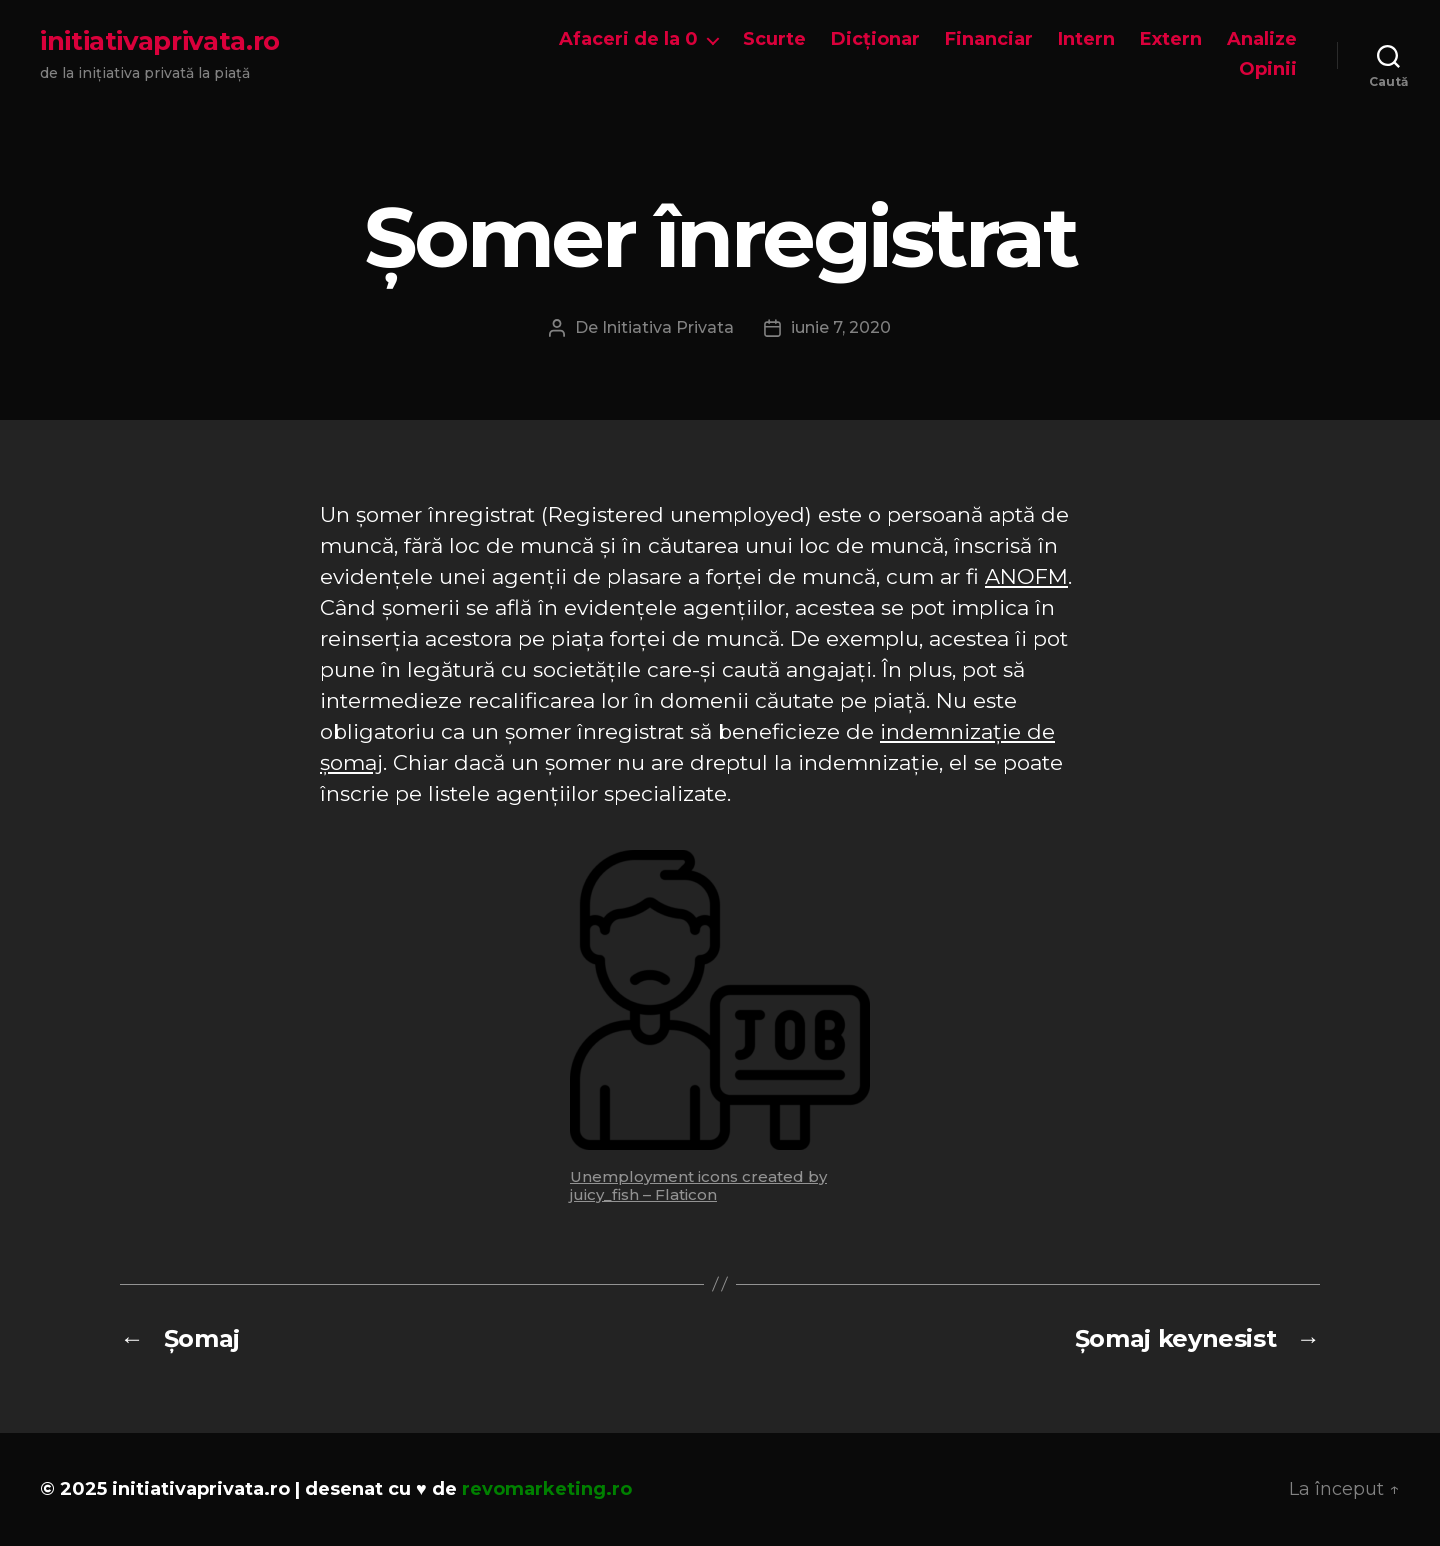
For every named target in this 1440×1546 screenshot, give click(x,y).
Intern (1086, 39)
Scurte (774, 39)
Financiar (989, 39)
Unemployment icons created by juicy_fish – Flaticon (698, 1185)
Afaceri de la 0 (628, 39)
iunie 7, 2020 (841, 327)
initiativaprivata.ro (160, 41)
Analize (1262, 39)
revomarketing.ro (547, 1489)
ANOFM (1026, 576)
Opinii (1268, 69)
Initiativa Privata (668, 327)
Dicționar (875, 39)
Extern (1171, 39)
